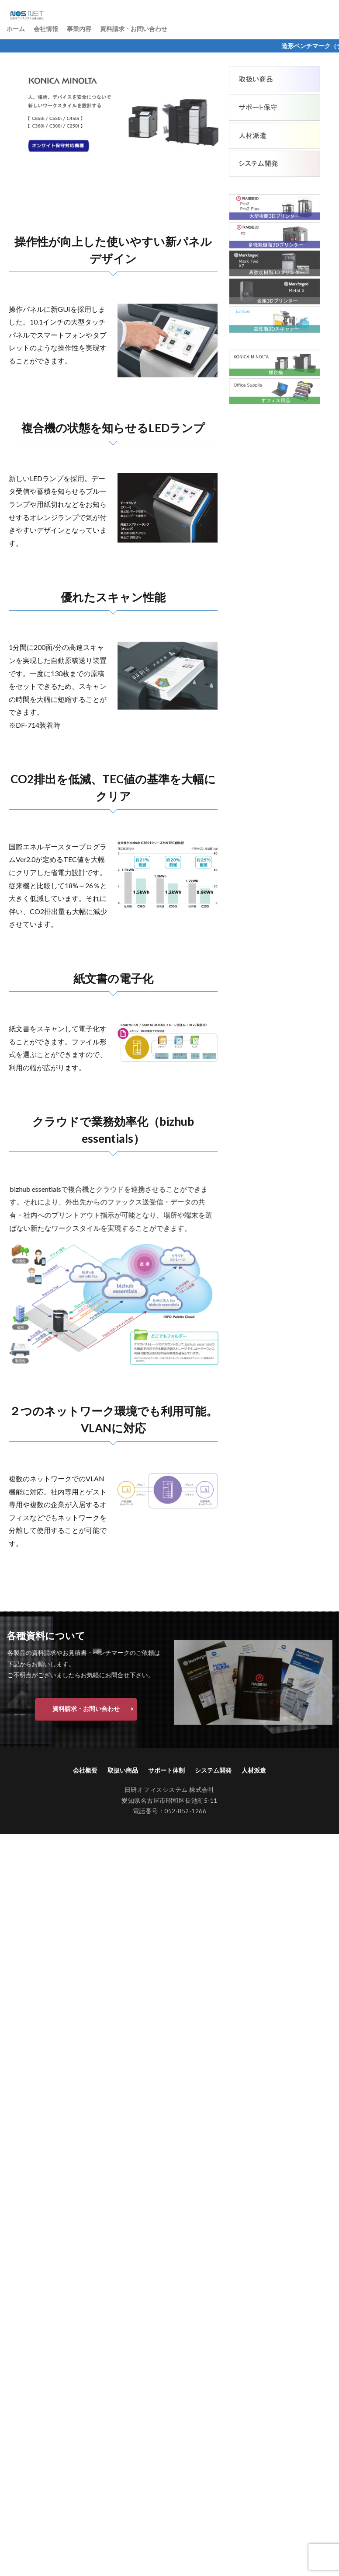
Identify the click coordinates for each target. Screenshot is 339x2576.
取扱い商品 (122, 1770)
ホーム (16, 29)
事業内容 (79, 29)
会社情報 (46, 29)
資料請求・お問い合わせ (133, 29)
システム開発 (213, 1770)
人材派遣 (254, 1770)
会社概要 (85, 1770)
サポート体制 (166, 1770)
